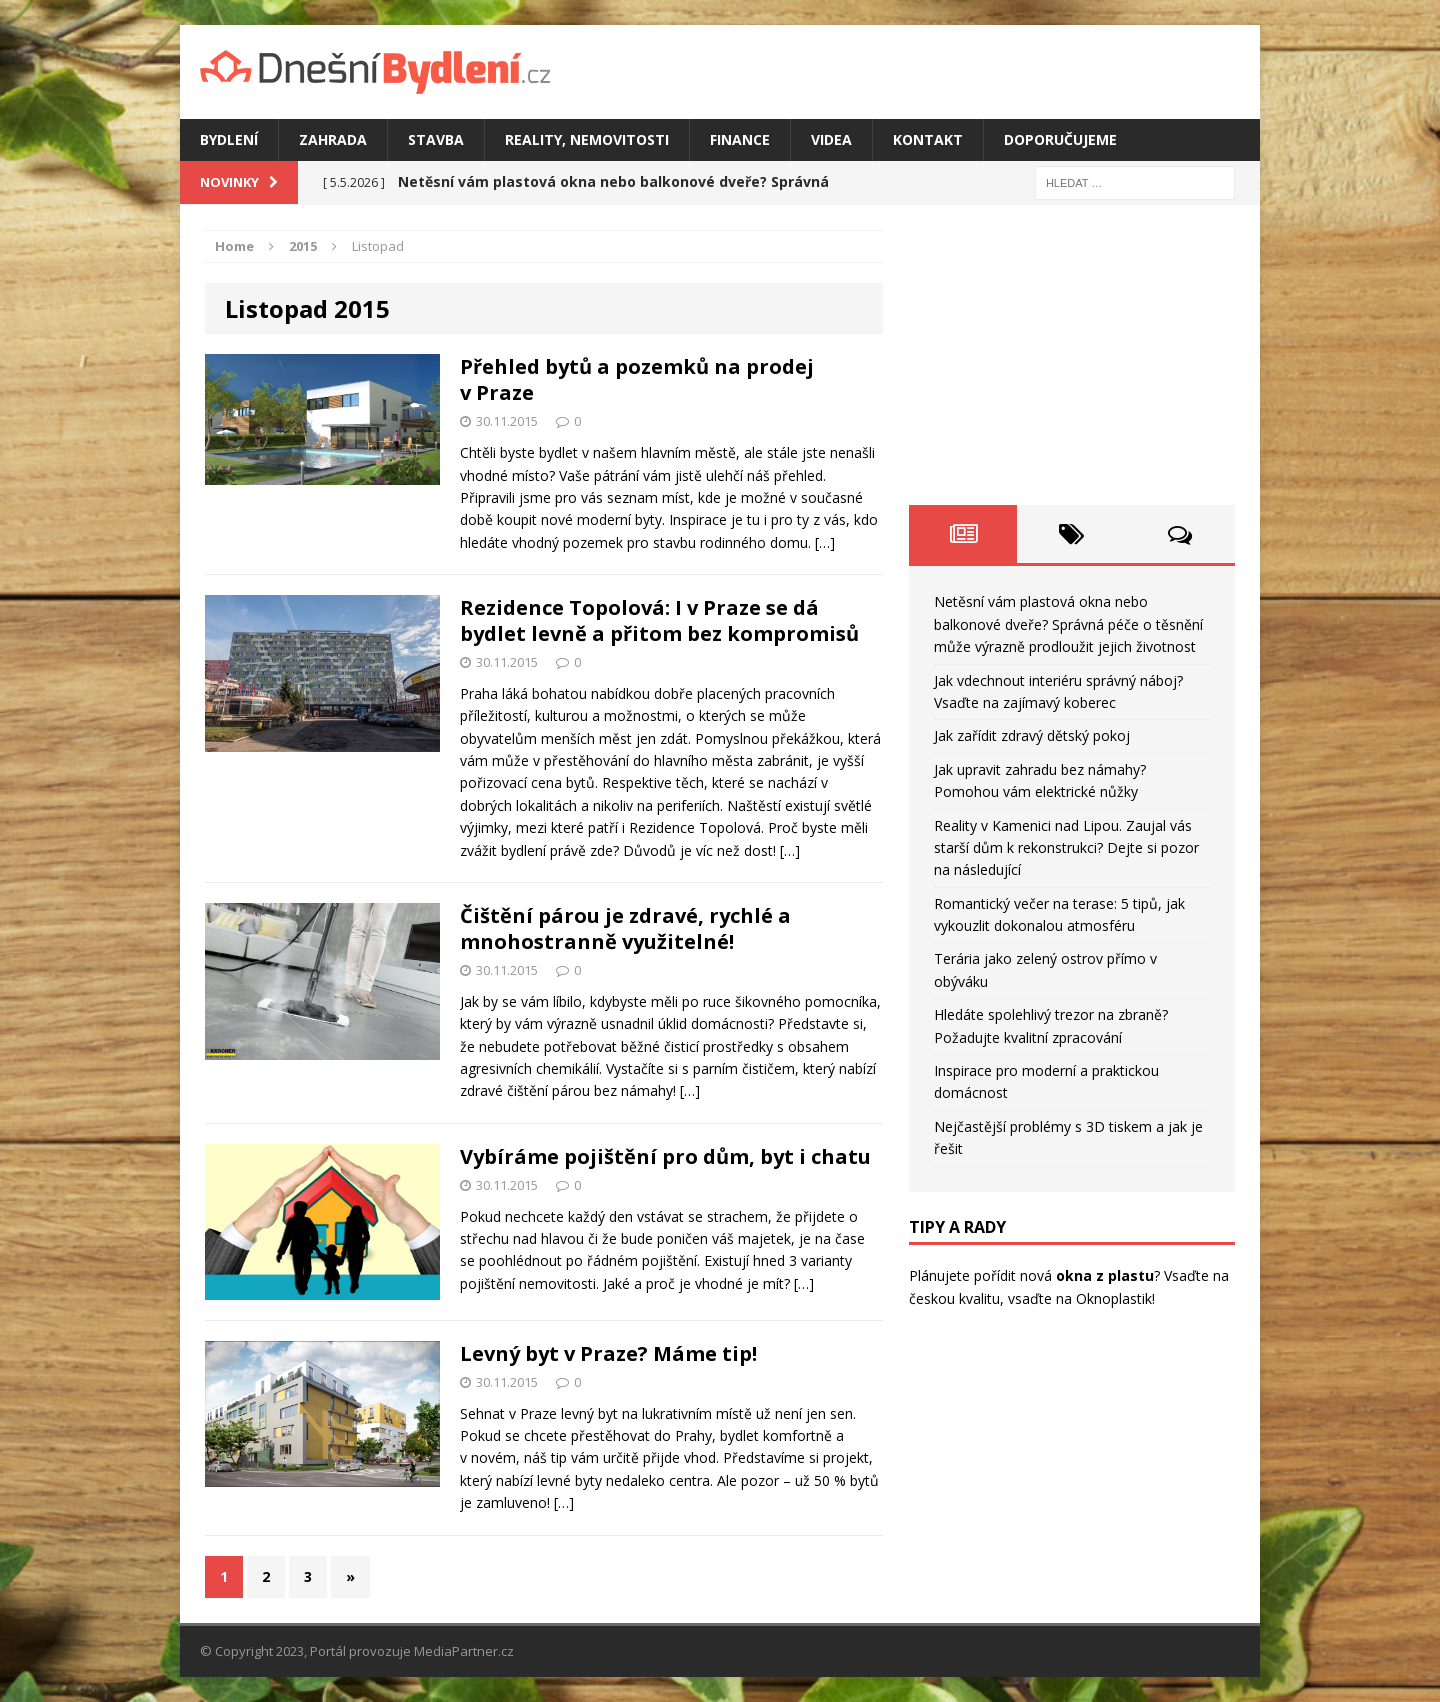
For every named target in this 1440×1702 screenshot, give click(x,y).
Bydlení (229, 139)
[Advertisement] (1072, 355)
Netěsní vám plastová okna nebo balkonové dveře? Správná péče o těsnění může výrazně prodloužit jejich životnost (1068, 624)
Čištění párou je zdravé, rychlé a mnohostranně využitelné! (625, 928)
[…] (825, 542)
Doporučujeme (1060, 139)
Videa (831, 139)
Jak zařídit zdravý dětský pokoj (1032, 735)
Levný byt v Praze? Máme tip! (608, 1353)
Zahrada (333, 139)
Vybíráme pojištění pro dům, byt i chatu (665, 1156)
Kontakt (928, 139)
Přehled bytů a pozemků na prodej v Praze (637, 379)
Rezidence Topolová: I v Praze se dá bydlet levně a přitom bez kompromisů (659, 620)
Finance (740, 139)
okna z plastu (1105, 1275)
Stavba (436, 139)
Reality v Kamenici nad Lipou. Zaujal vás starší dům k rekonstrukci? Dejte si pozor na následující (1066, 848)
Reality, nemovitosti (587, 139)
